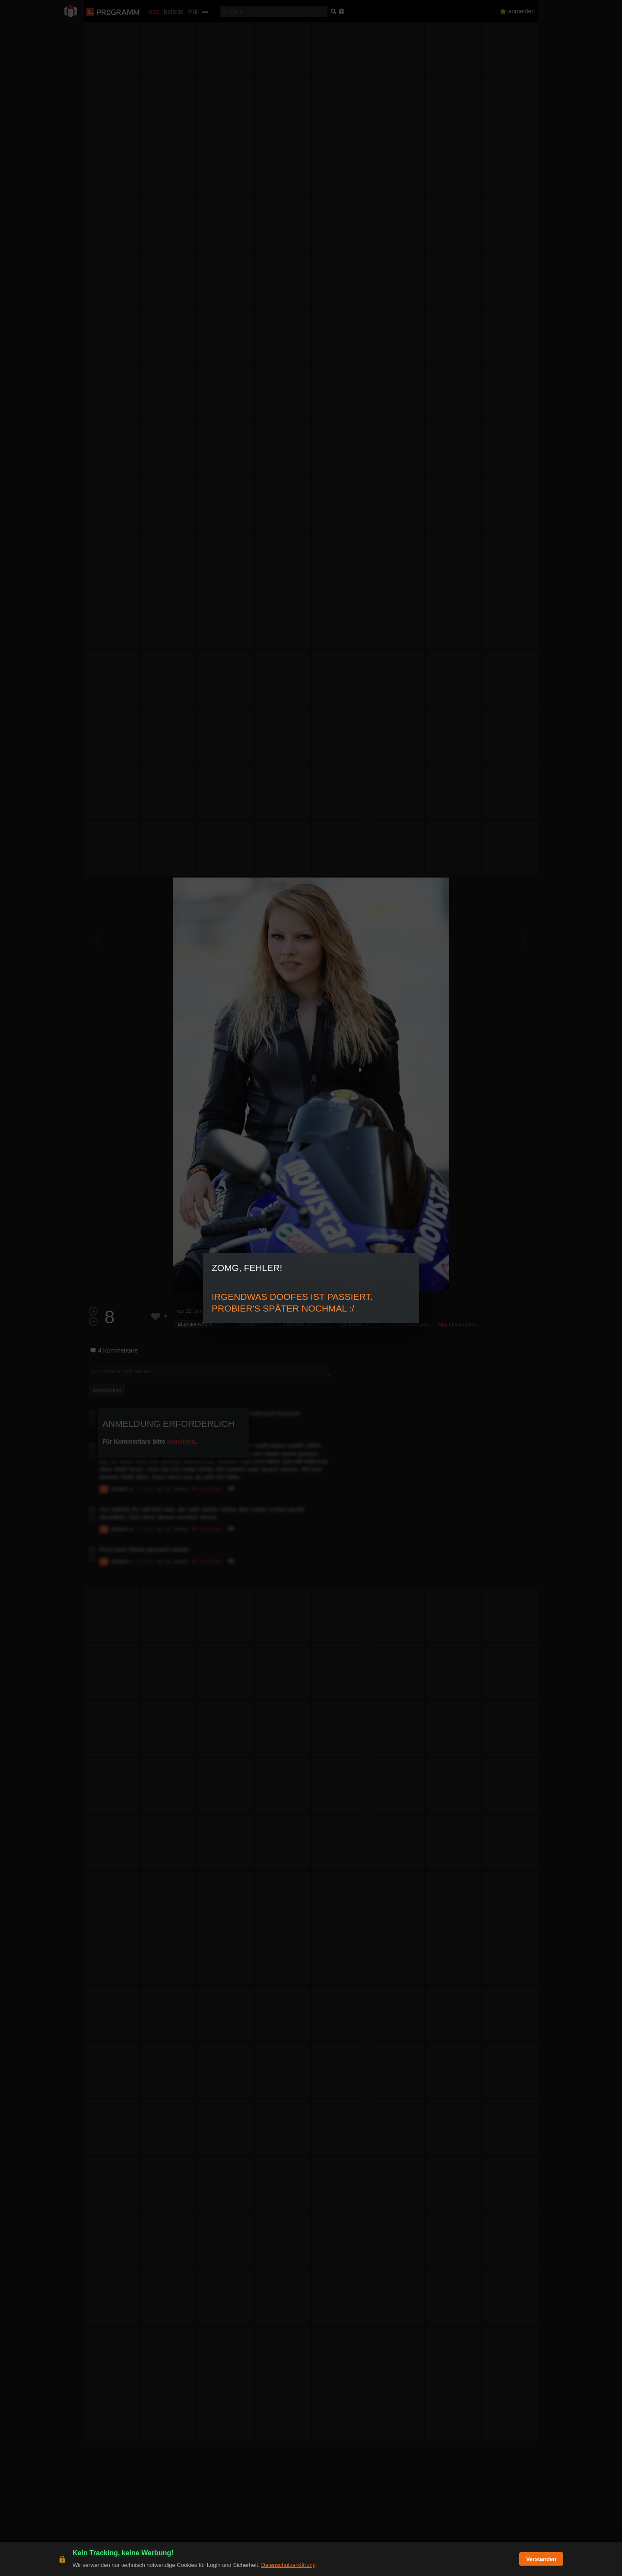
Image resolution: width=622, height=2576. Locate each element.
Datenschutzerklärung (288, 2565)
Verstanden (541, 2559)
